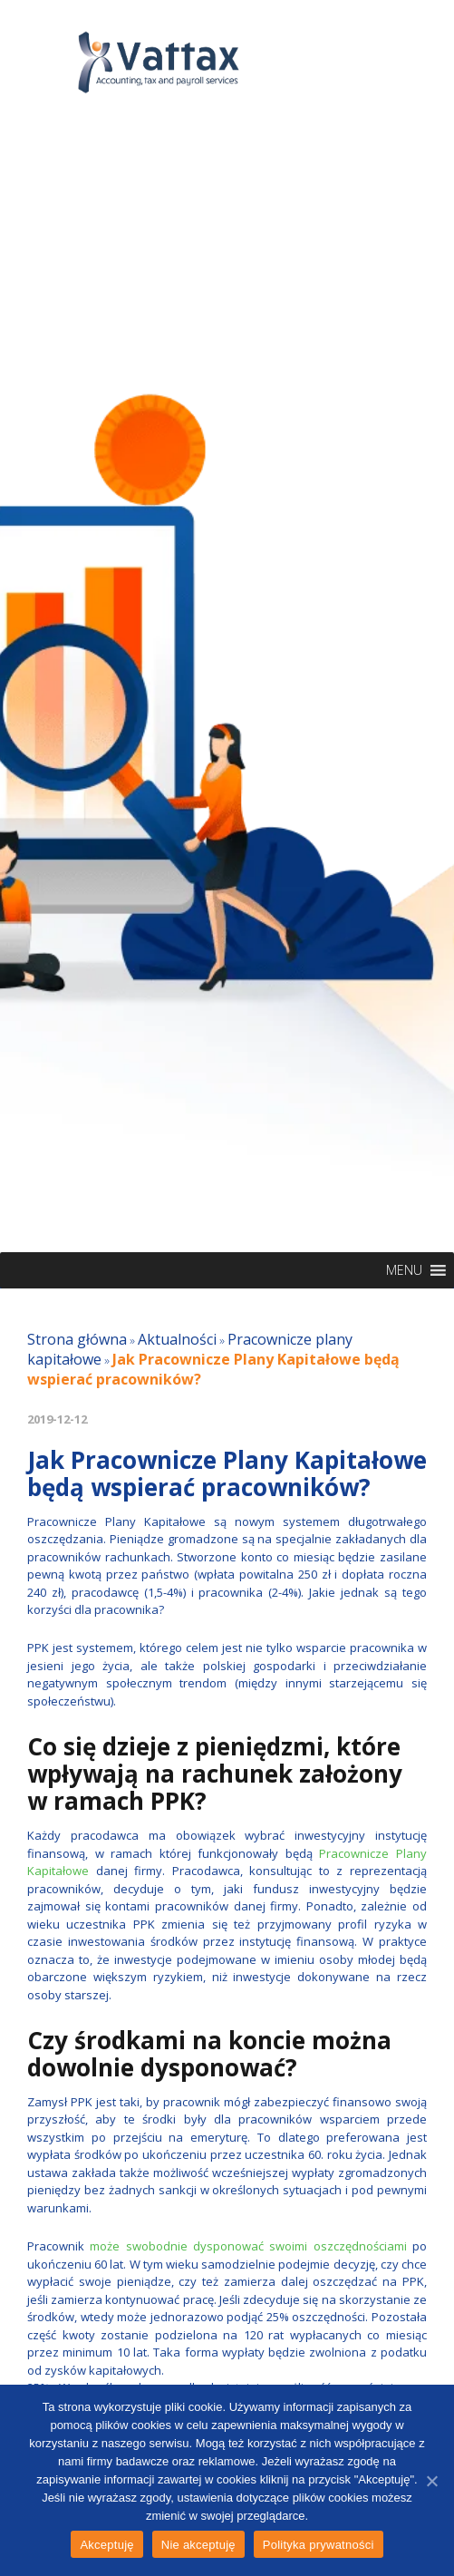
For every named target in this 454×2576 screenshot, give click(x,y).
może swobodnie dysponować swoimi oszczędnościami (248, 2246)
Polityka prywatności (318, 2545)
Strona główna (77, 1339)
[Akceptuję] (431, 2481)
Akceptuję (106, 2545)
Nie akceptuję (198, 2545)
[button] (404, 1270)
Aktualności (177, 1339)
